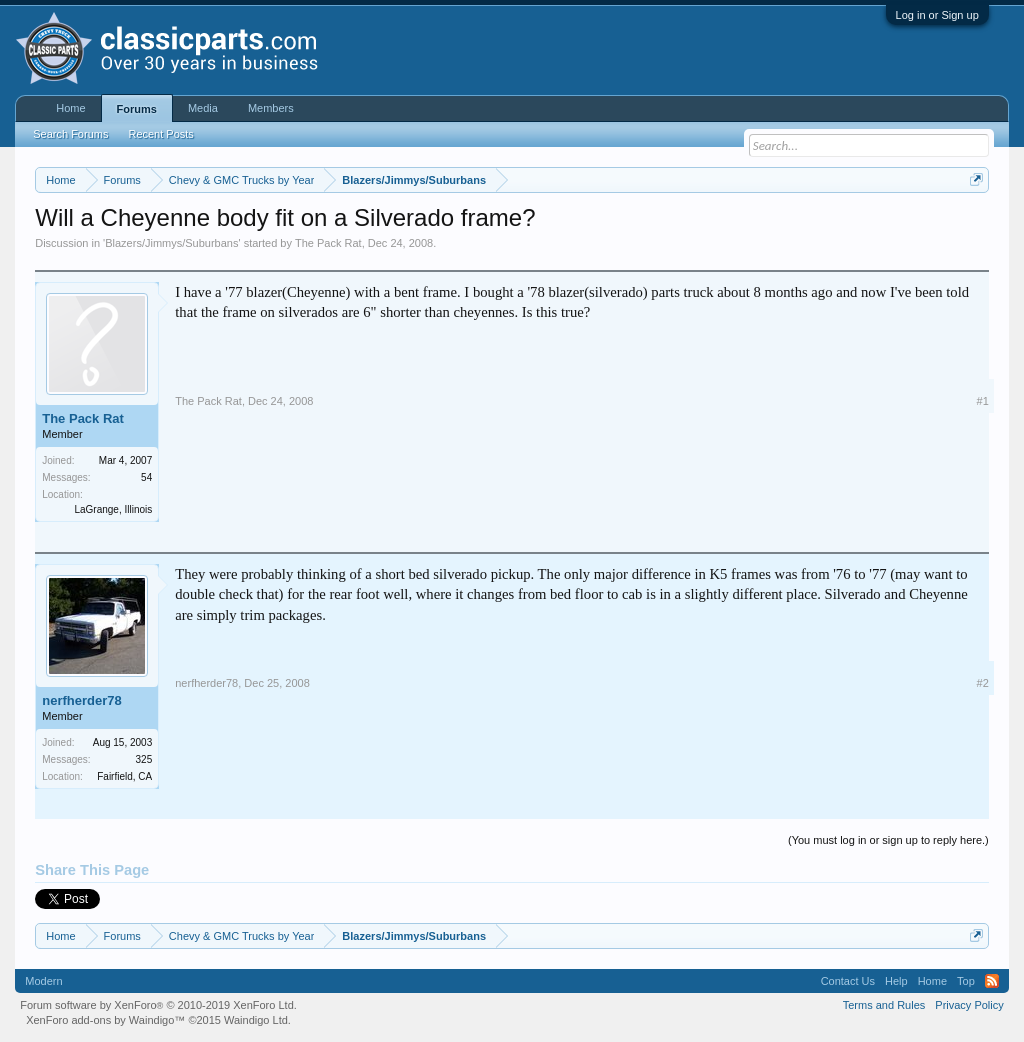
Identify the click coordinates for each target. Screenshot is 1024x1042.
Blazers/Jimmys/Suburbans (171, 243)
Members (271, 108)
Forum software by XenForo (158, 1005)
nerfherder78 (81, 700)
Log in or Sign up (937, 15)
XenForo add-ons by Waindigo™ (105, 1020)
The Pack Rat (328, 243)
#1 (983, 401)
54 (146, 477)
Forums (137, 109)
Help (896, 981)
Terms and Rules (884, 1005)
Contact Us (848, 981)
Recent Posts (160, 134)
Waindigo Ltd (256, 1020)
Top (966, 981)
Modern (43, 981)
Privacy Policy (969, 1005)
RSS (992, 981)
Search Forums (70, 134)
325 (144, 759)
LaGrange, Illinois (113, 509)
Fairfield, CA (124, 776)
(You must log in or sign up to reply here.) (888, 840)
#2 (983, 683)
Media (203, 108)
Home (70, 108)
